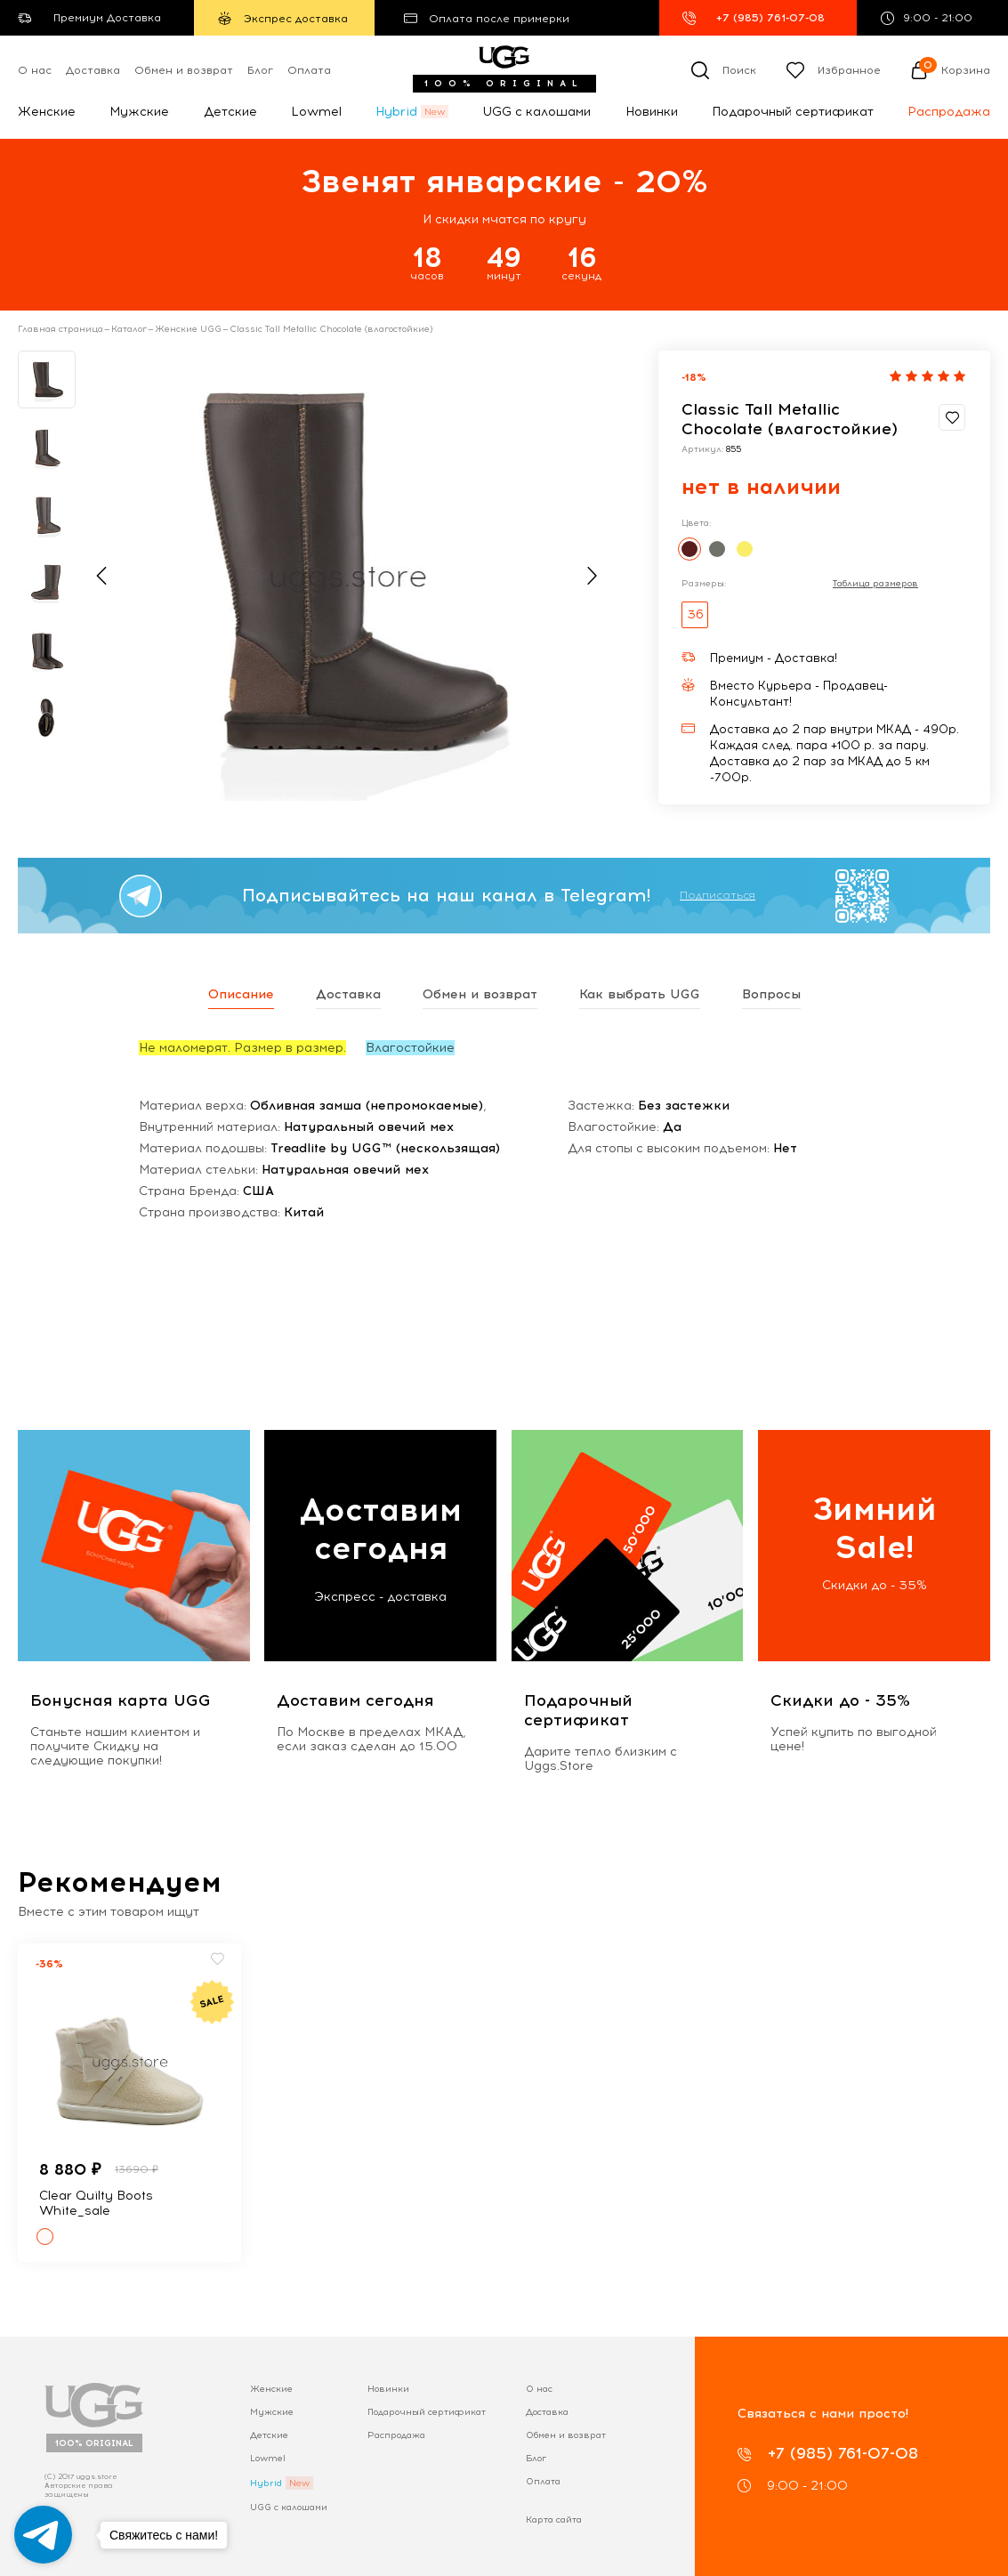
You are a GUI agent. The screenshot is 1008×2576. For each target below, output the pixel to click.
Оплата (309, 70)
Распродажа (948, 111)
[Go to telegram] (43, 2535)
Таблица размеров (875, 583)
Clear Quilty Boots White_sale (96, 2203)
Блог (260, 70)
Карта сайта (554, 2519)
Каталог (129, 329)
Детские (230, 111)
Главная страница (60, 329)
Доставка (93, 70)
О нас (35, 70)
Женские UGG (188, 329)
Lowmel (316, 111)
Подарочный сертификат (793, 111)
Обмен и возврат (183, 70)
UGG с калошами (536, 111)
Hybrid (396, 111)
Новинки (651, 111)
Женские (47, 111)
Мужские (139, 111)
